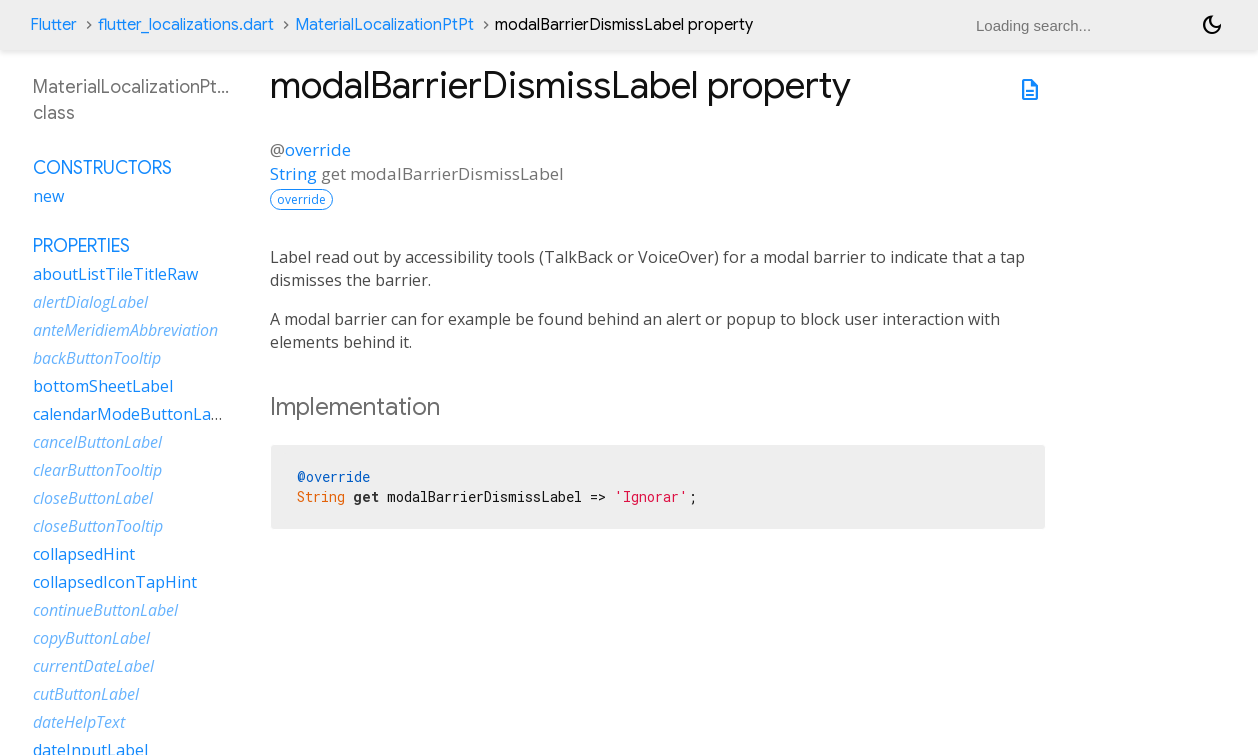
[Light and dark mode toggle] (1212, 25)
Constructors (102, 168)
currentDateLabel (93, 666)
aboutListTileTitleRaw (115, 274)
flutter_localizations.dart (186, 25)
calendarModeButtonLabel (133, 414)
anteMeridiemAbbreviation (125, 330)
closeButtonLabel (93, 498)
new (48, 196)
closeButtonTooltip (98, 526)
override (318, 149)
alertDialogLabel (90, 302)
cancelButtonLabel (97, 442)
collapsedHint (84, 554)
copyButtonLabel (91, 638)
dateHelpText (79, 722)
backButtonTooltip (97, 358)
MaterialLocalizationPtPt (384, 25)
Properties (81, 246)
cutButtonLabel (86, 694)
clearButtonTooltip (97, 470)
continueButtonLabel (105, 610)
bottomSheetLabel (103, 386)
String (293, 173)
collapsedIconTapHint (115, 582)
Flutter (53, 25)
